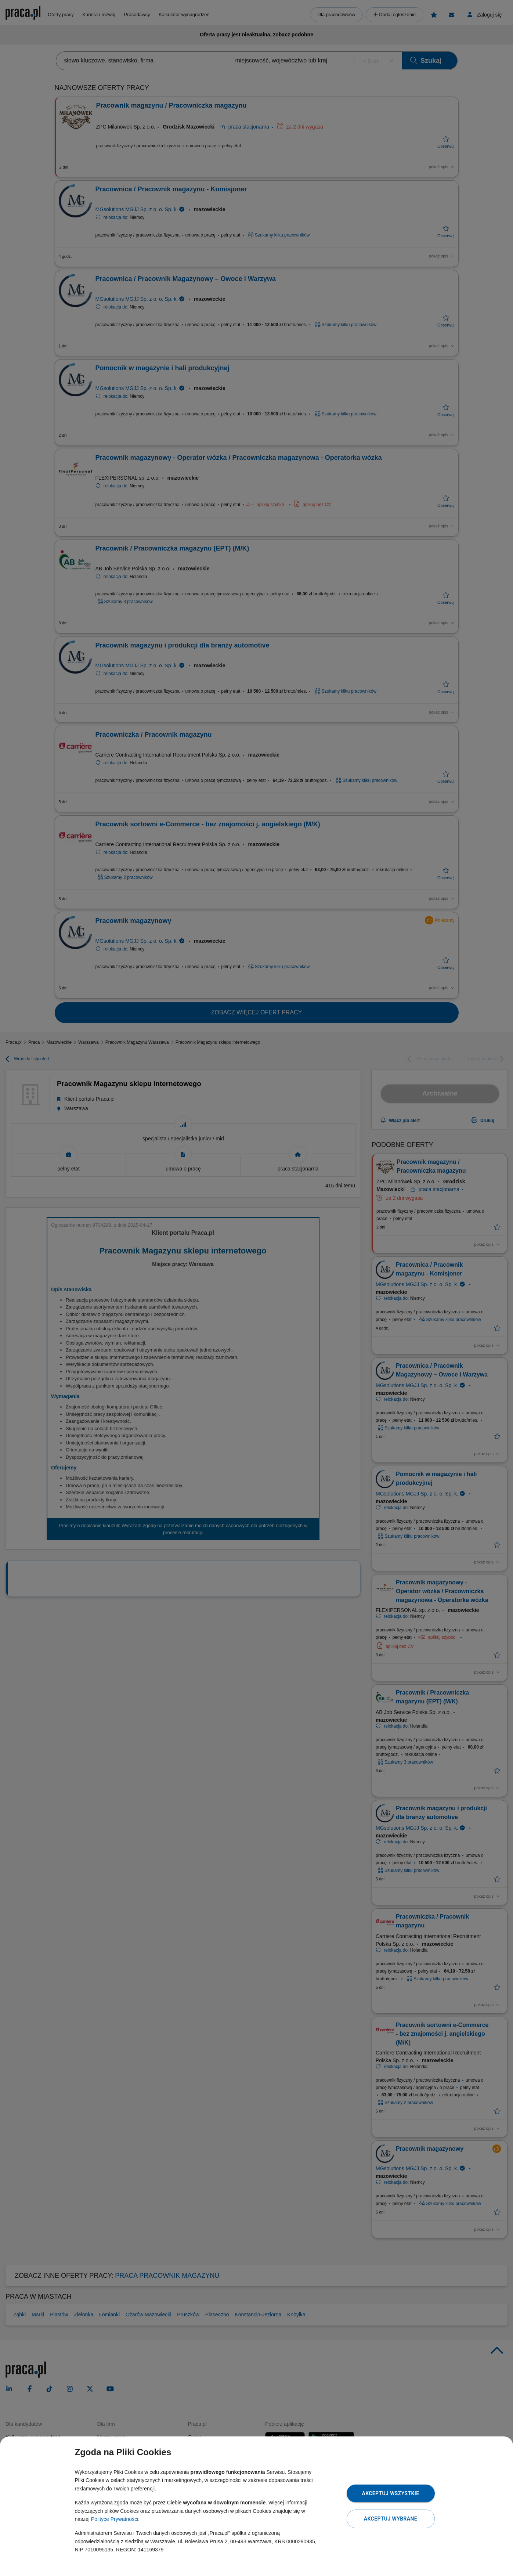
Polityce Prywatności (114, 2519)
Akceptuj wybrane (390, 2519)
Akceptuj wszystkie (390, 2493)
